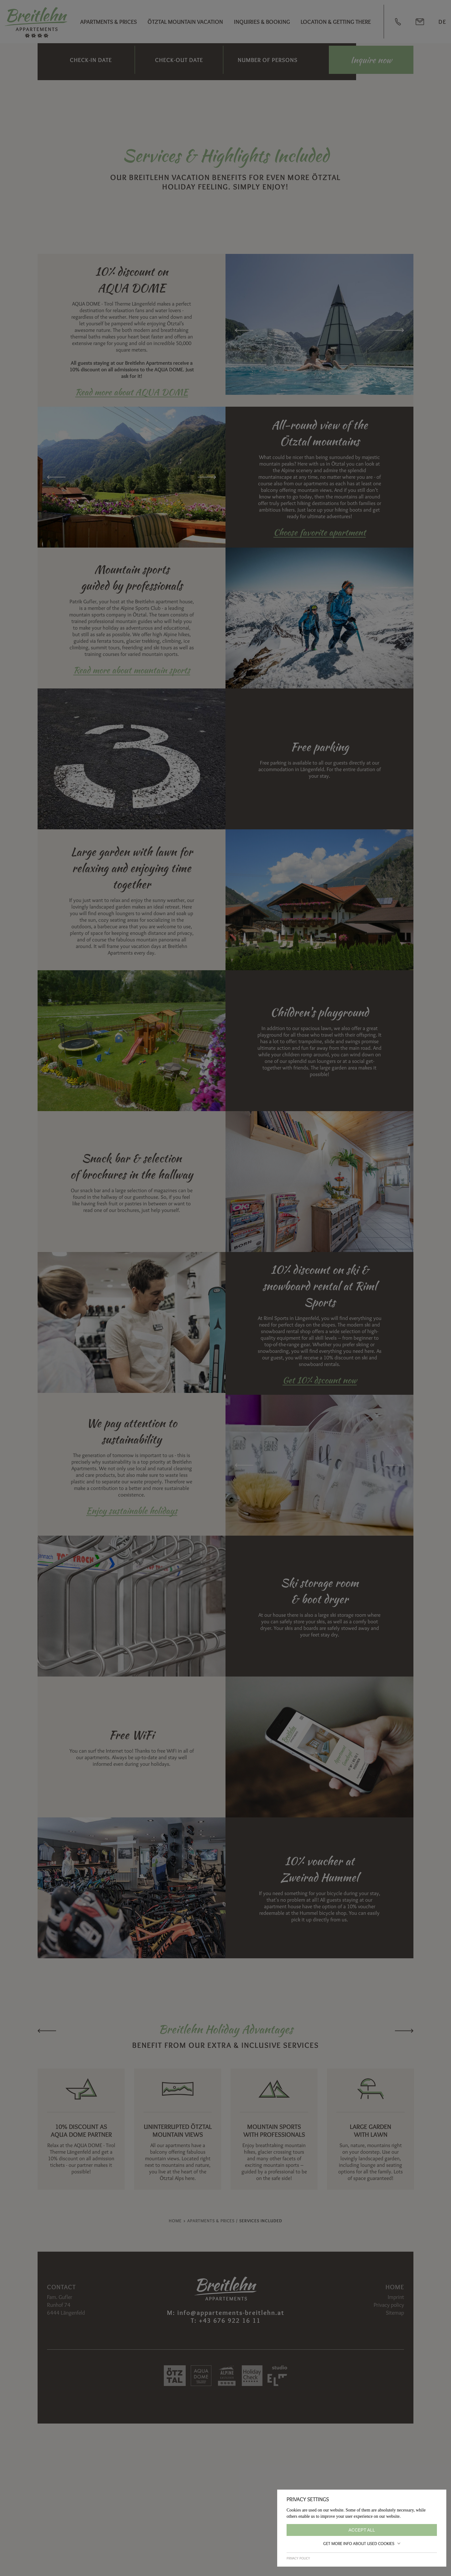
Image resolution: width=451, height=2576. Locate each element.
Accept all (362, 2529)
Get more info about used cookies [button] (362, 2543)
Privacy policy (298, 2558)
